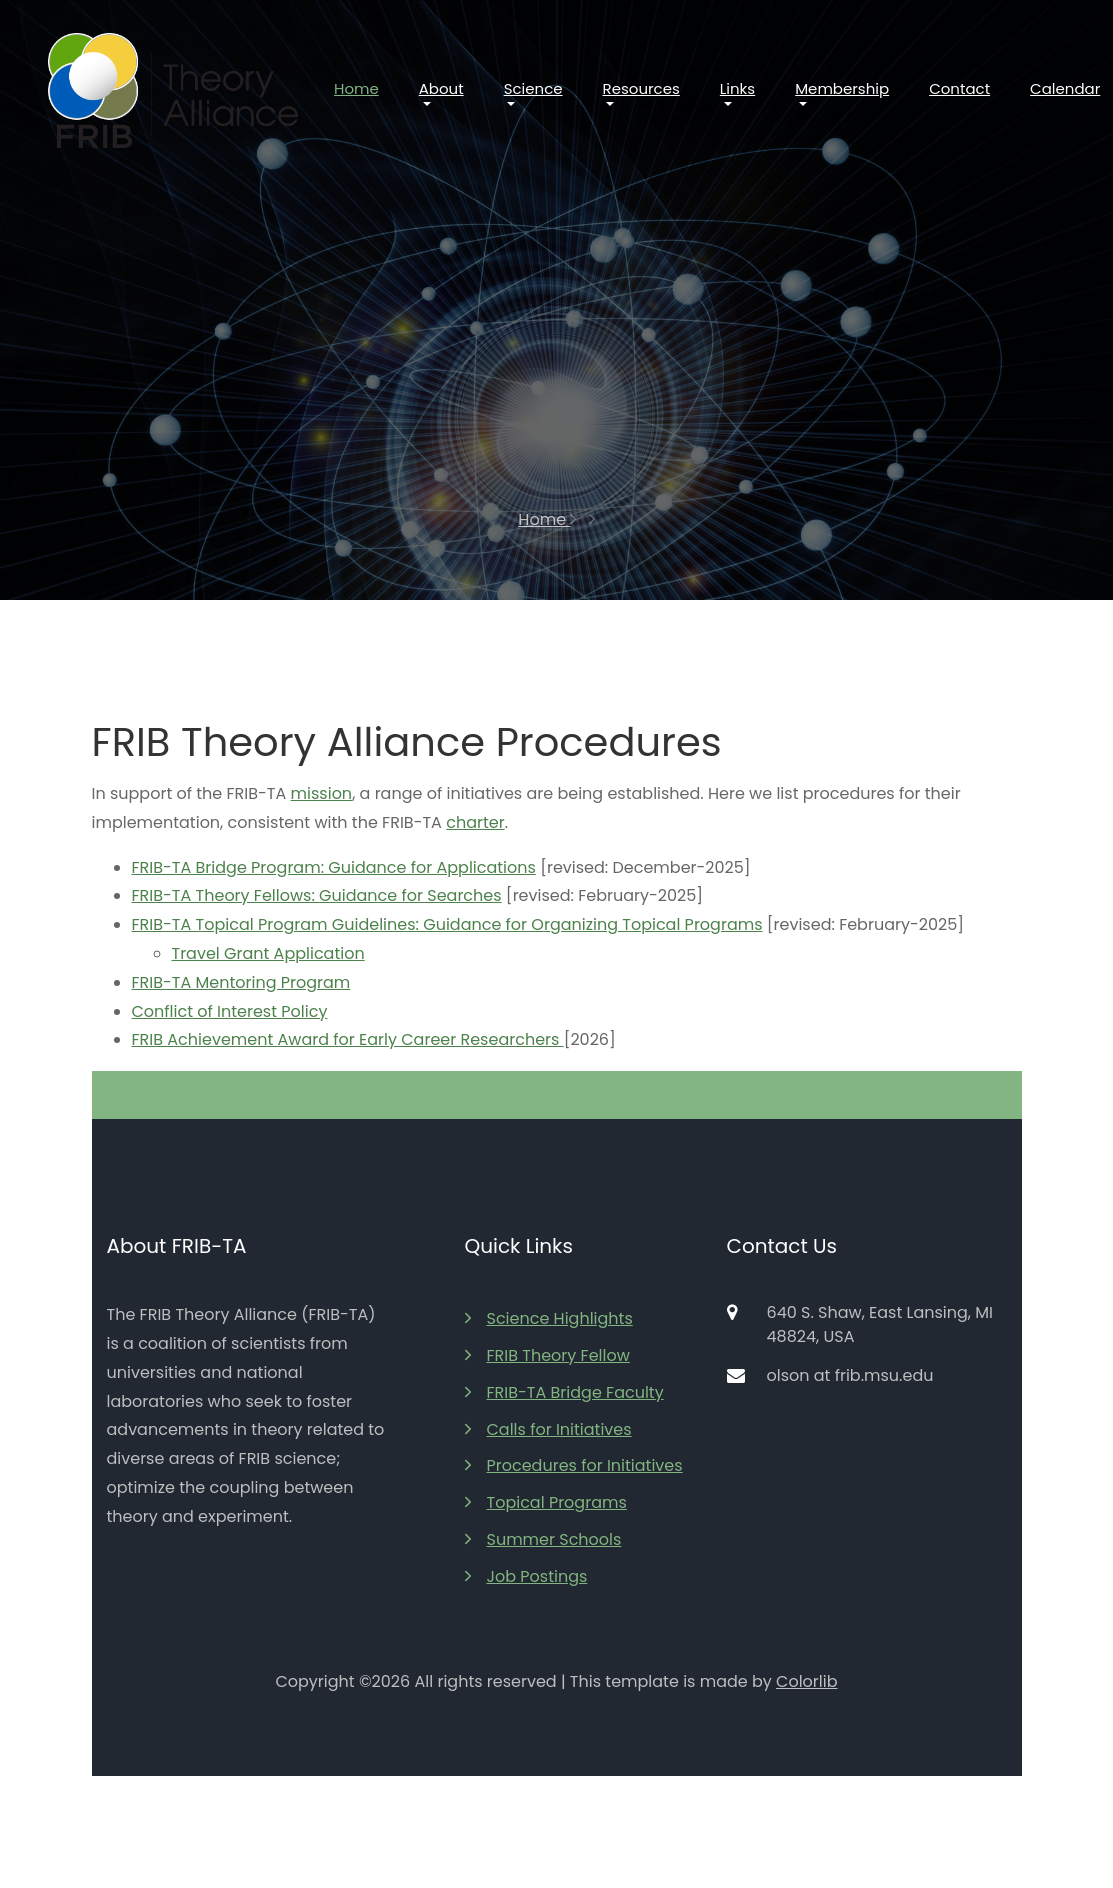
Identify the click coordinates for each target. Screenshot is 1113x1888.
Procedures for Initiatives (574, 1465)
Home (356, 88)
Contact (959, 88)
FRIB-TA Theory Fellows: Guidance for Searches (317, 895)
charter (475, 822)
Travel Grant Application (268, 953)
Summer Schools (543, 1539)
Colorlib (806, 1681)
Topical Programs (546, 1502)
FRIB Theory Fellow (547, 1355)
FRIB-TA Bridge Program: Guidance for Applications (334, 867)
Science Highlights (549, 1318)
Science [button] (533, 88)
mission (322, 793)
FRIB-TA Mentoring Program (241, 982)
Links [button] (737, 88)
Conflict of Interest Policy (230, 1011)
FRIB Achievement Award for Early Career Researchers (348, 1039)
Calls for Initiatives (548, 1429)
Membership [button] (842, 88)
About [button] (441, 88)
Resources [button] (641, 88)
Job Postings (526, 1576)
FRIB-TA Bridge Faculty (564, 1392)
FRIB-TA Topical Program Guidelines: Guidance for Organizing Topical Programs (447, 924)
